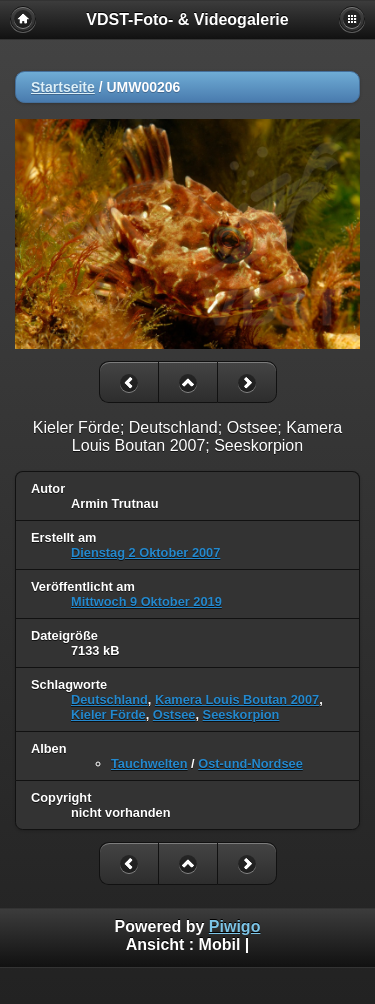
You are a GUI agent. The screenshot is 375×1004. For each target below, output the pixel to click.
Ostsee (174, 714)
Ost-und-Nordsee (250, 763)
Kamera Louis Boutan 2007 (237, 699)
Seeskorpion (241, 714)
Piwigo (235, 926)
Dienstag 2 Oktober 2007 (145, 552)
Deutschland (109, 699)
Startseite (63, 87)
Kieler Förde (108, 714)
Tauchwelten (149, 763)
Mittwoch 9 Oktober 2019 (146, 601)
